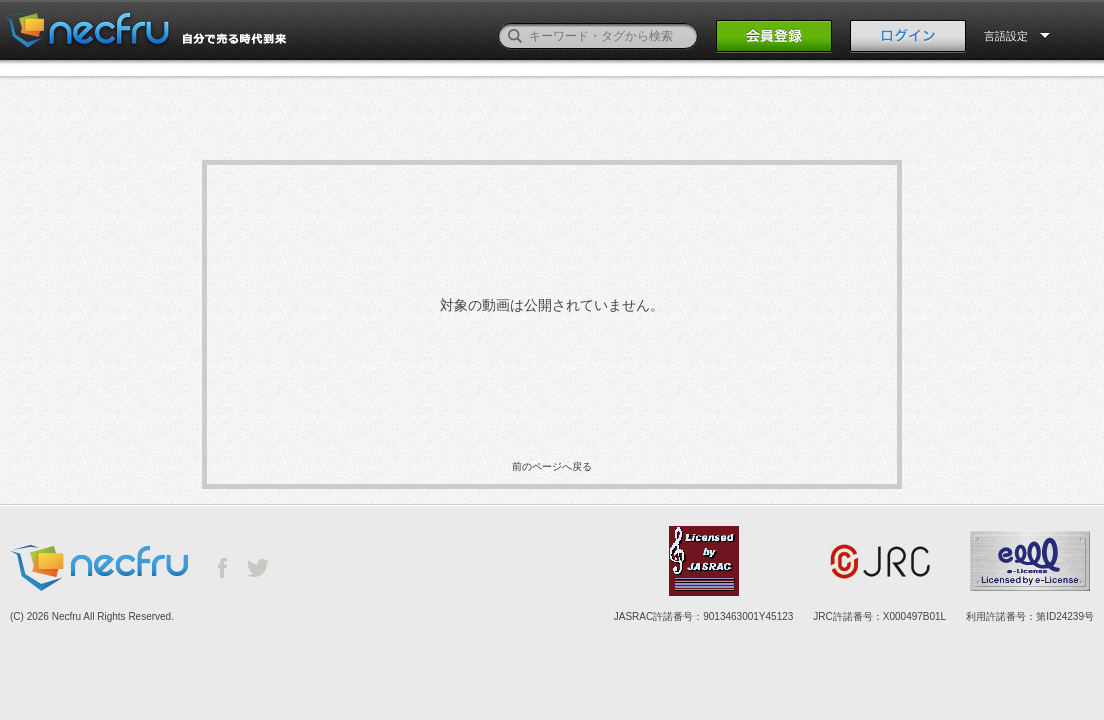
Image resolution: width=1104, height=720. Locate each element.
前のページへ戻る (552, 466)
